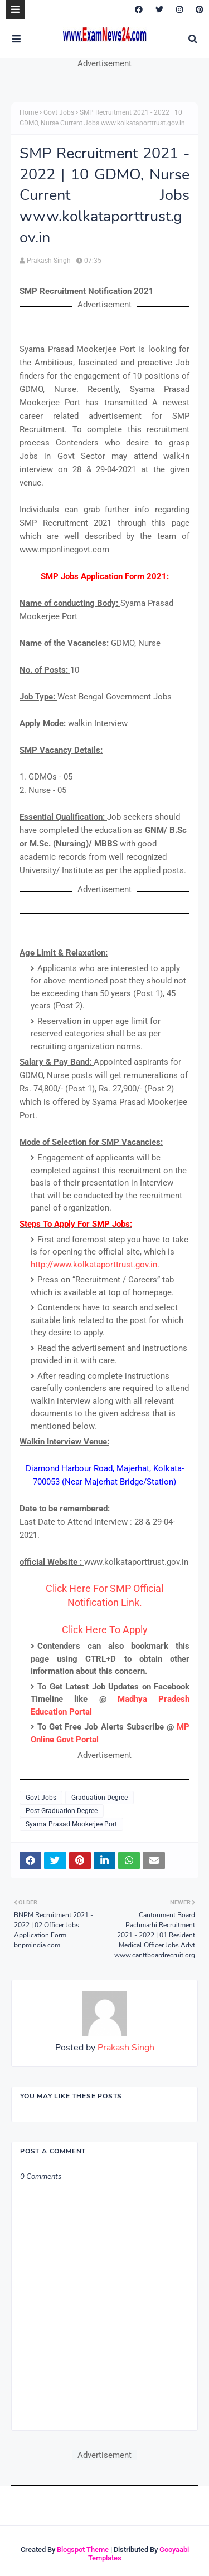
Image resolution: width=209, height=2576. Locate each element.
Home (29, 112)
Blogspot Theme (83, 2549)
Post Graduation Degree (62, 1811)
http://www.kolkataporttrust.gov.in (94, 1265)
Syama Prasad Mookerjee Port (71, 1824)
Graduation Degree (99, 1797)
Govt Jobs (58, 112)
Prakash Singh (49, 261)
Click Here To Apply (105, 1629)
